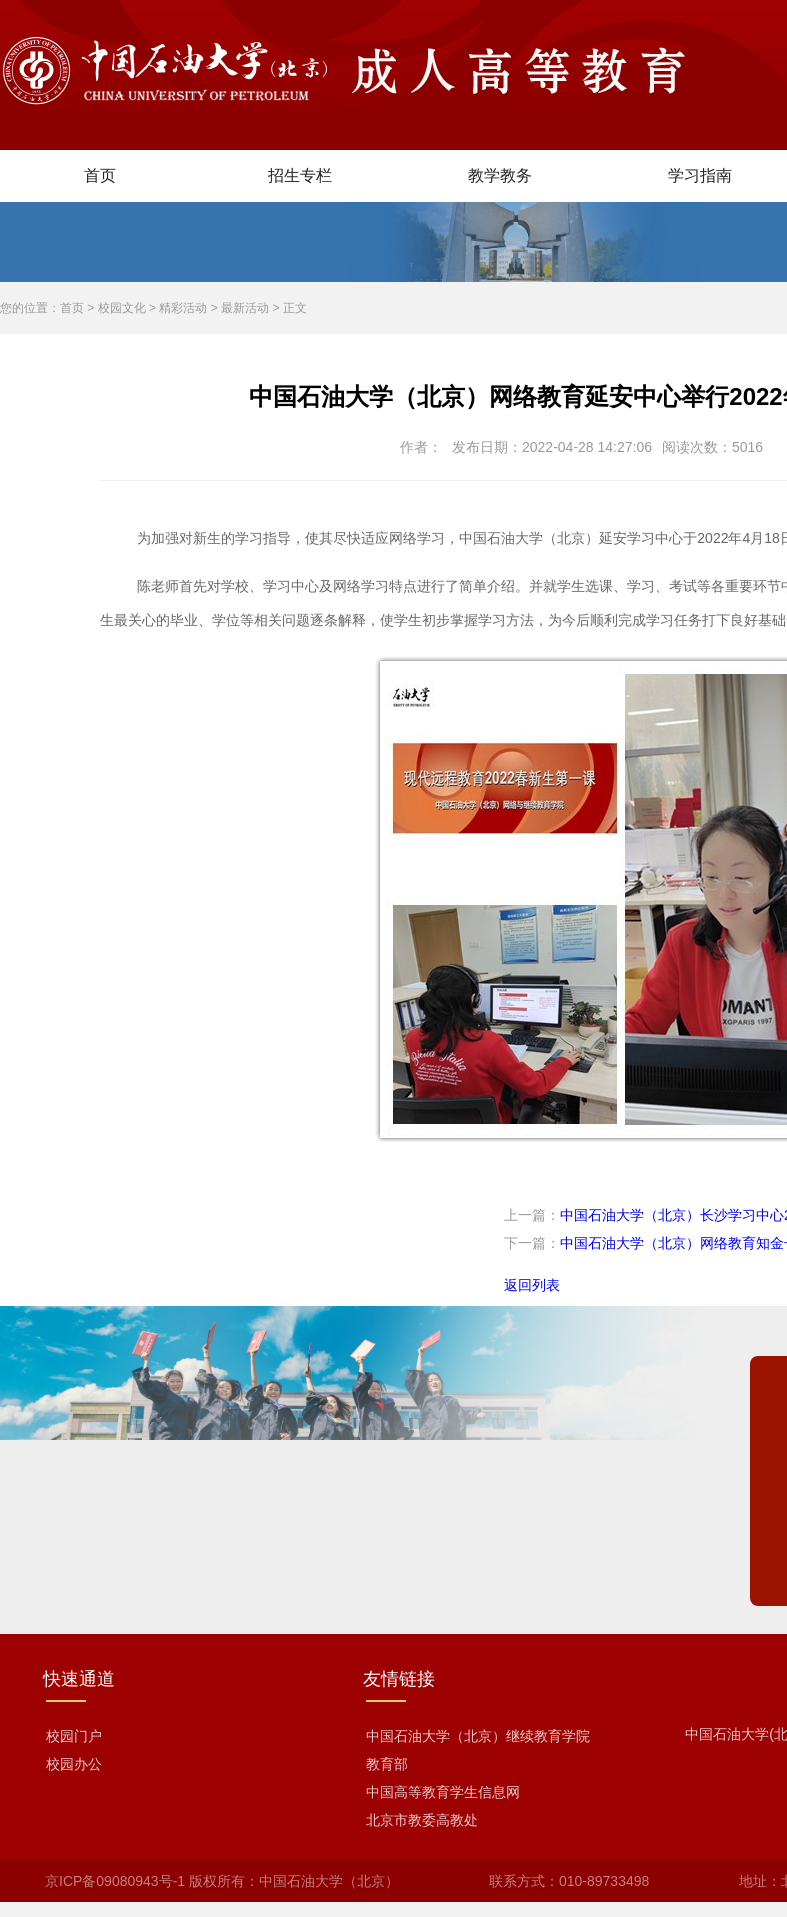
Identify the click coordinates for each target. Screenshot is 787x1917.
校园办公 (74, 1764)
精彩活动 (183, 308)
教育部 (387, 1764)
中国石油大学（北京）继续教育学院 (478, 1736)
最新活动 (245, 308)
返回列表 (532, 1285)
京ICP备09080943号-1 (115, 1881)
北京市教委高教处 (422, 1820)
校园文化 (122, 308)
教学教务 (500, 175)
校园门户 (74, 1736)
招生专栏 (300, 175)
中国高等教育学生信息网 (443, 1792)
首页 (100, 175)
